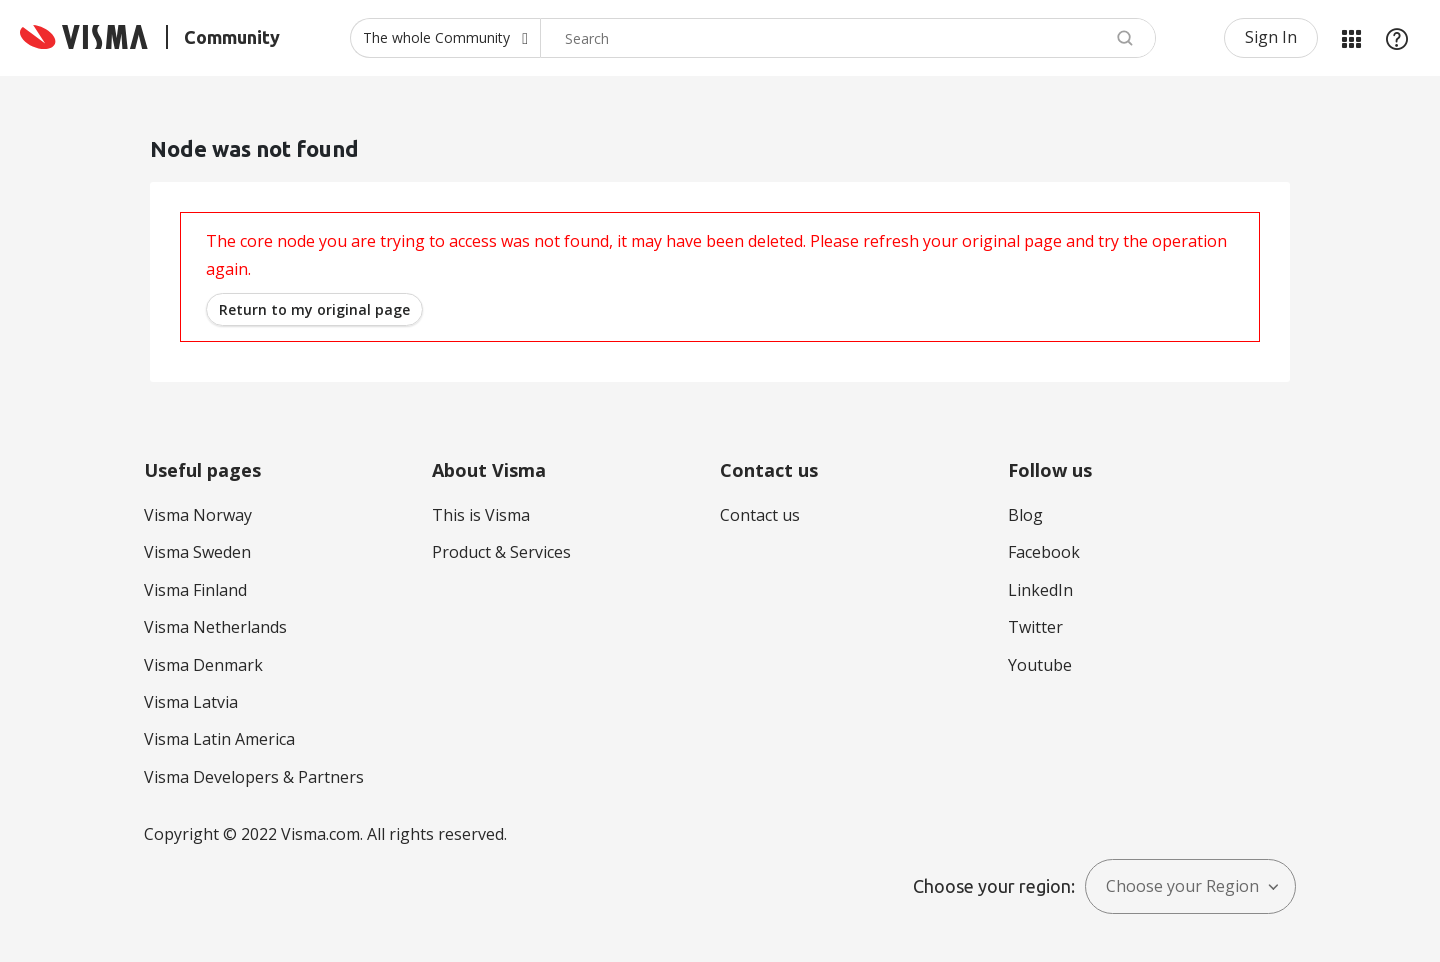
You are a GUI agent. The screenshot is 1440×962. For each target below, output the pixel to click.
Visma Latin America (219, 739)
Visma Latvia (191, 702)
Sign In (1271, 37)
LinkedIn (1040, 590)
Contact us (760, 515)
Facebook (1044, 552)
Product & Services (501, 552)
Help (1397, 38)
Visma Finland (195, 590)
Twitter (1035, 627)
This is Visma (481, 515)
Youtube (1040, 665)
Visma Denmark (203, 665)
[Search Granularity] (445, 38)
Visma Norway (198, 515)
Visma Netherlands (215, 627)
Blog (1025, 515)
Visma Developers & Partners (254, 777)
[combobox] (848, 38)
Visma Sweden (197, 552)
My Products (1351, 38)
